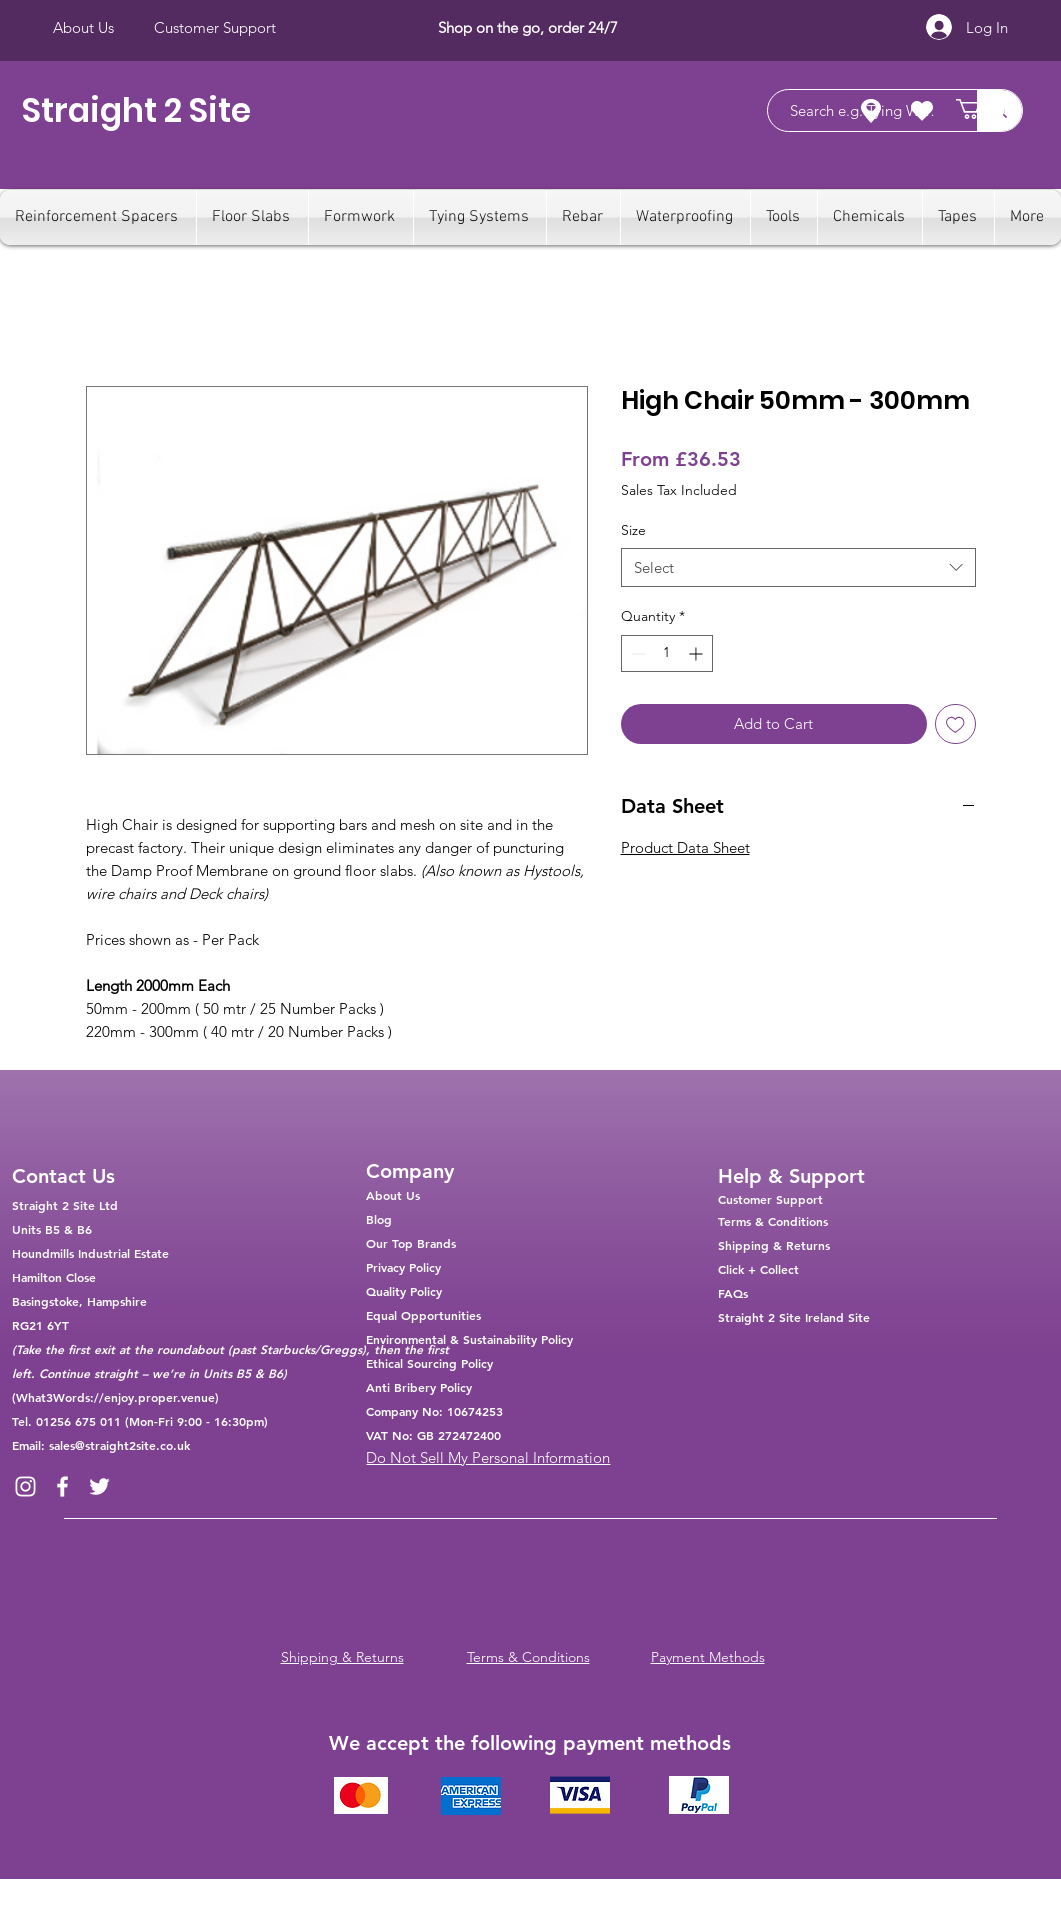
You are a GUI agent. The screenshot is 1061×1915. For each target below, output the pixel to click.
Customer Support (770, 1199)
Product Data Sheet (685, 847)
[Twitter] (99, 1486)
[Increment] (697, 653)
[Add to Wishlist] (955, 724)
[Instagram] (25, 1486)
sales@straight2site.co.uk (119, 1445)
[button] (980, 109)
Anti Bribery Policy (419, 1387)
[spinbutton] (667, 653)
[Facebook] (62, 1486)
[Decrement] (636, 653)
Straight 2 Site (136, 110)
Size (633, 530)
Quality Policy (404, 1291)
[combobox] (798, 567)
